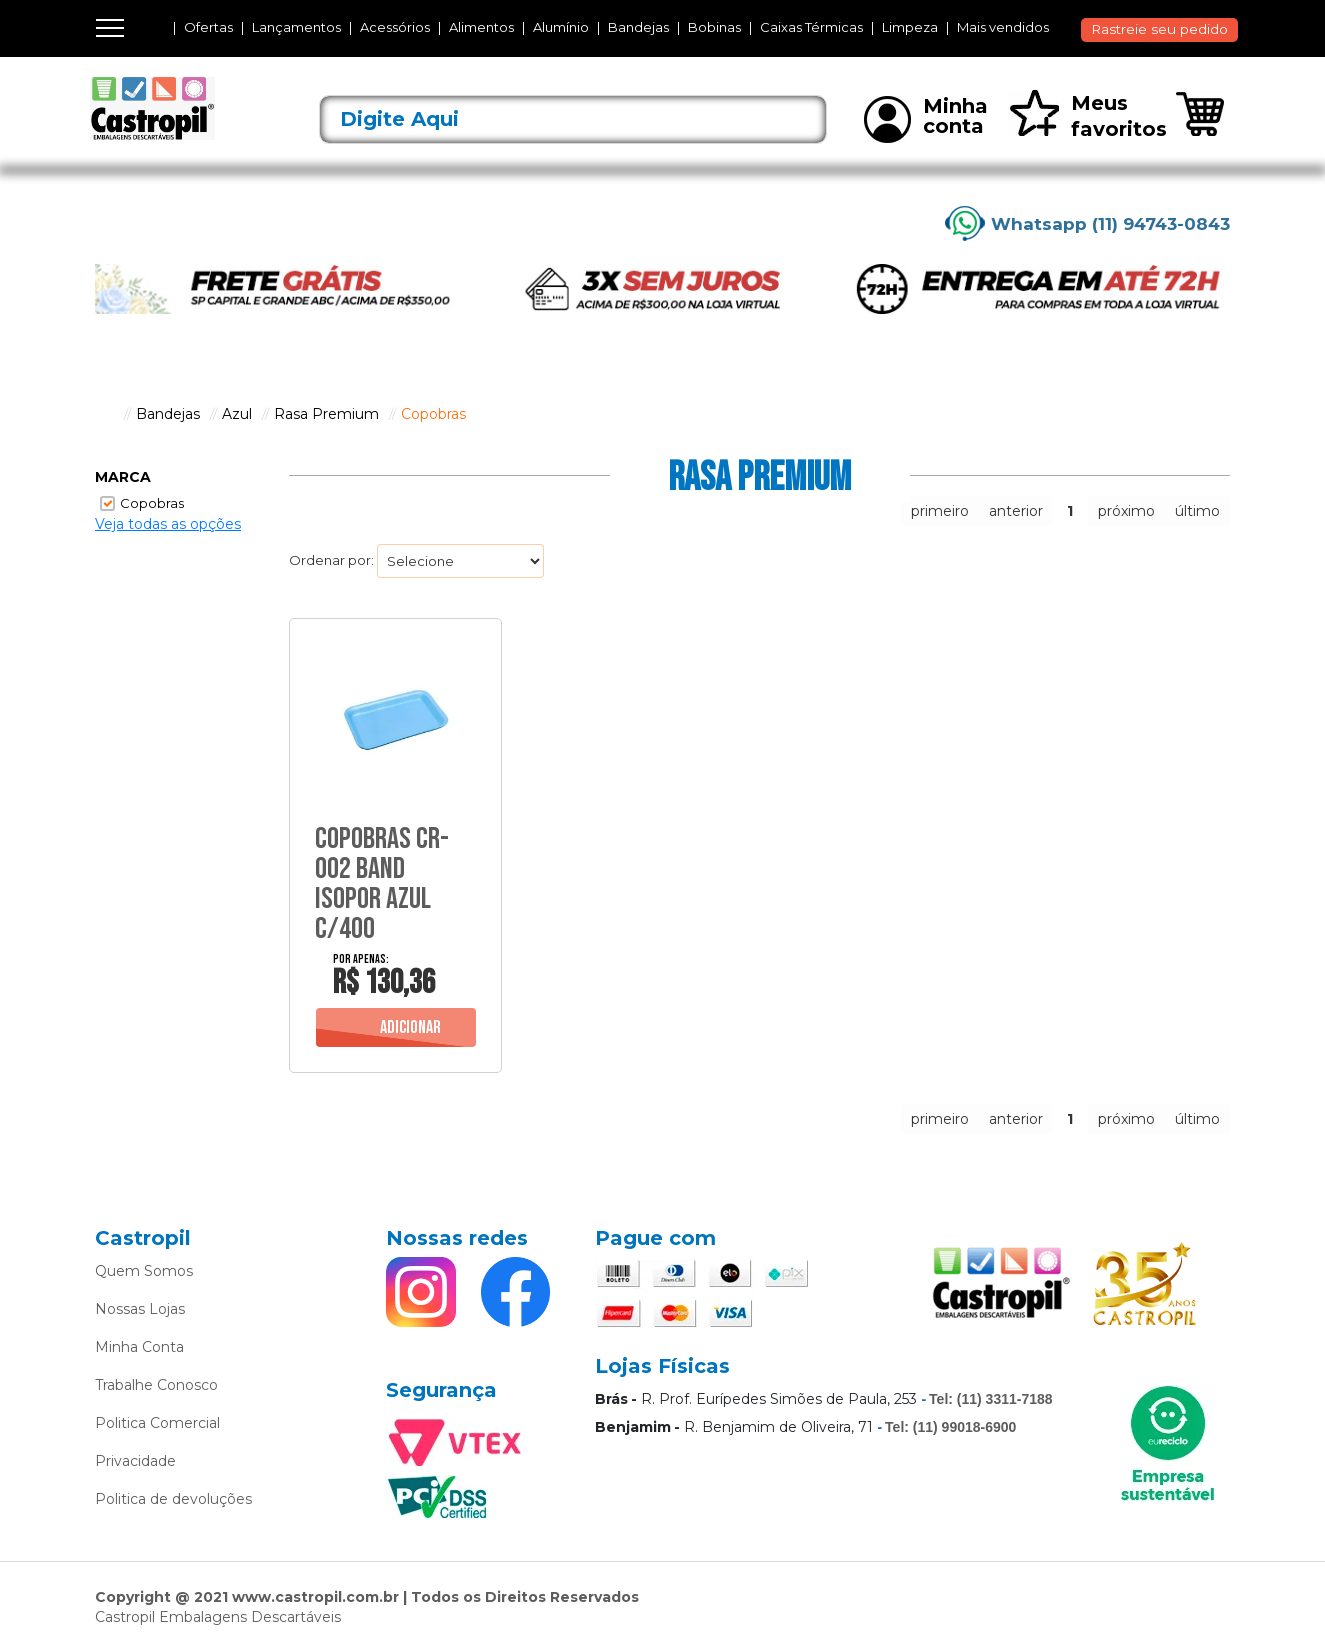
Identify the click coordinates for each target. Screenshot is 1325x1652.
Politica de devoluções (173, 1499)
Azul (237, 414)
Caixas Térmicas (811, 27)
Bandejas (638, 27)
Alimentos (481, 27)
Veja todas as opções (168, 524)
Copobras (433, 414)
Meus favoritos (1087, 115)
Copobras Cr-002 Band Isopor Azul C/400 (382, 884)
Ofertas (208, 27)
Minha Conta (139, 1347)
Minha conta (926, 118)
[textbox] (573, 119)
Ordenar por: (331, 560)
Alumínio (561, 27)
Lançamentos (296, 27)
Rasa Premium (326, 414)
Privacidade (135, 1461)
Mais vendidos (1003, 27)
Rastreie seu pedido (1159, 29)
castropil (105, 414)
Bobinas (714, 27)
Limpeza (910, 27)
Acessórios (395, 27)
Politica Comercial (157, 1423)
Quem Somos (144, 1271)
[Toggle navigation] (110, 28)
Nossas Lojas (140, 1309)
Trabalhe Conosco (156, 1385)
